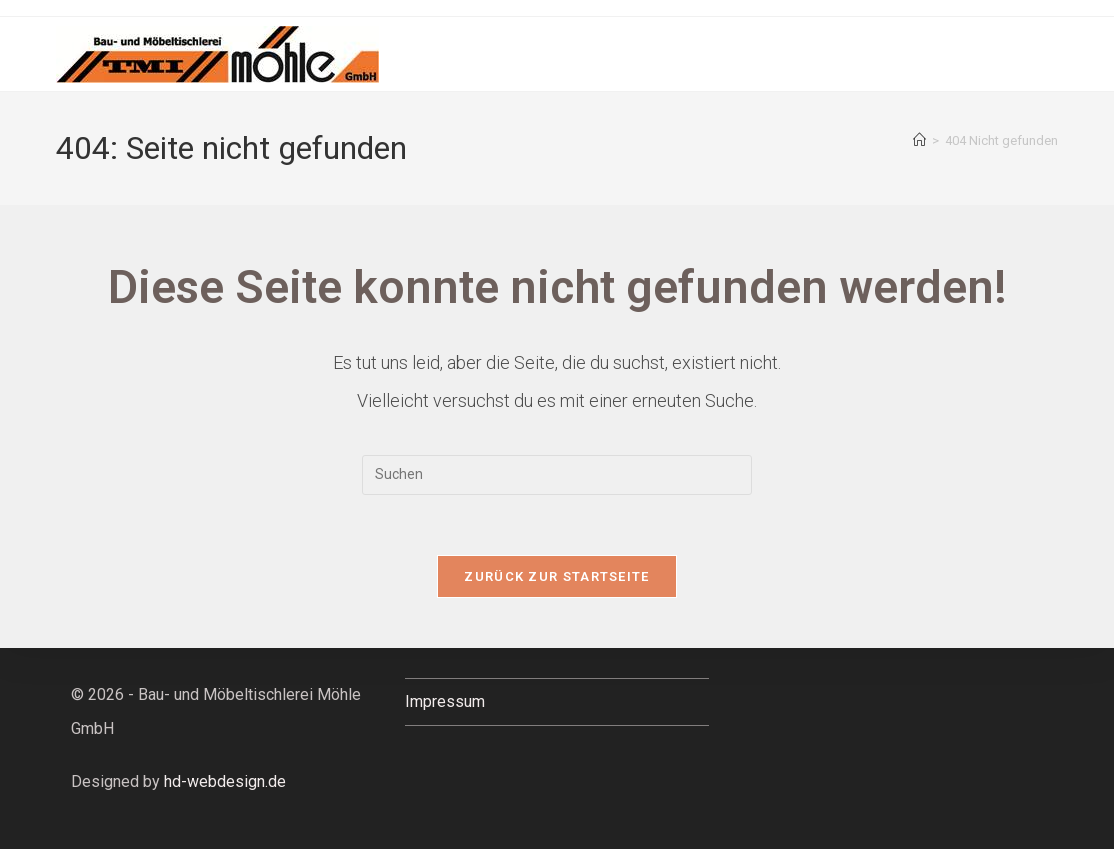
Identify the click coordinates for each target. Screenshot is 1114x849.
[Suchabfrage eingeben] (557, 475)
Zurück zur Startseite (556, 576)
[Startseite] (919, 140)
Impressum (445, 701)
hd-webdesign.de (225, 781)
